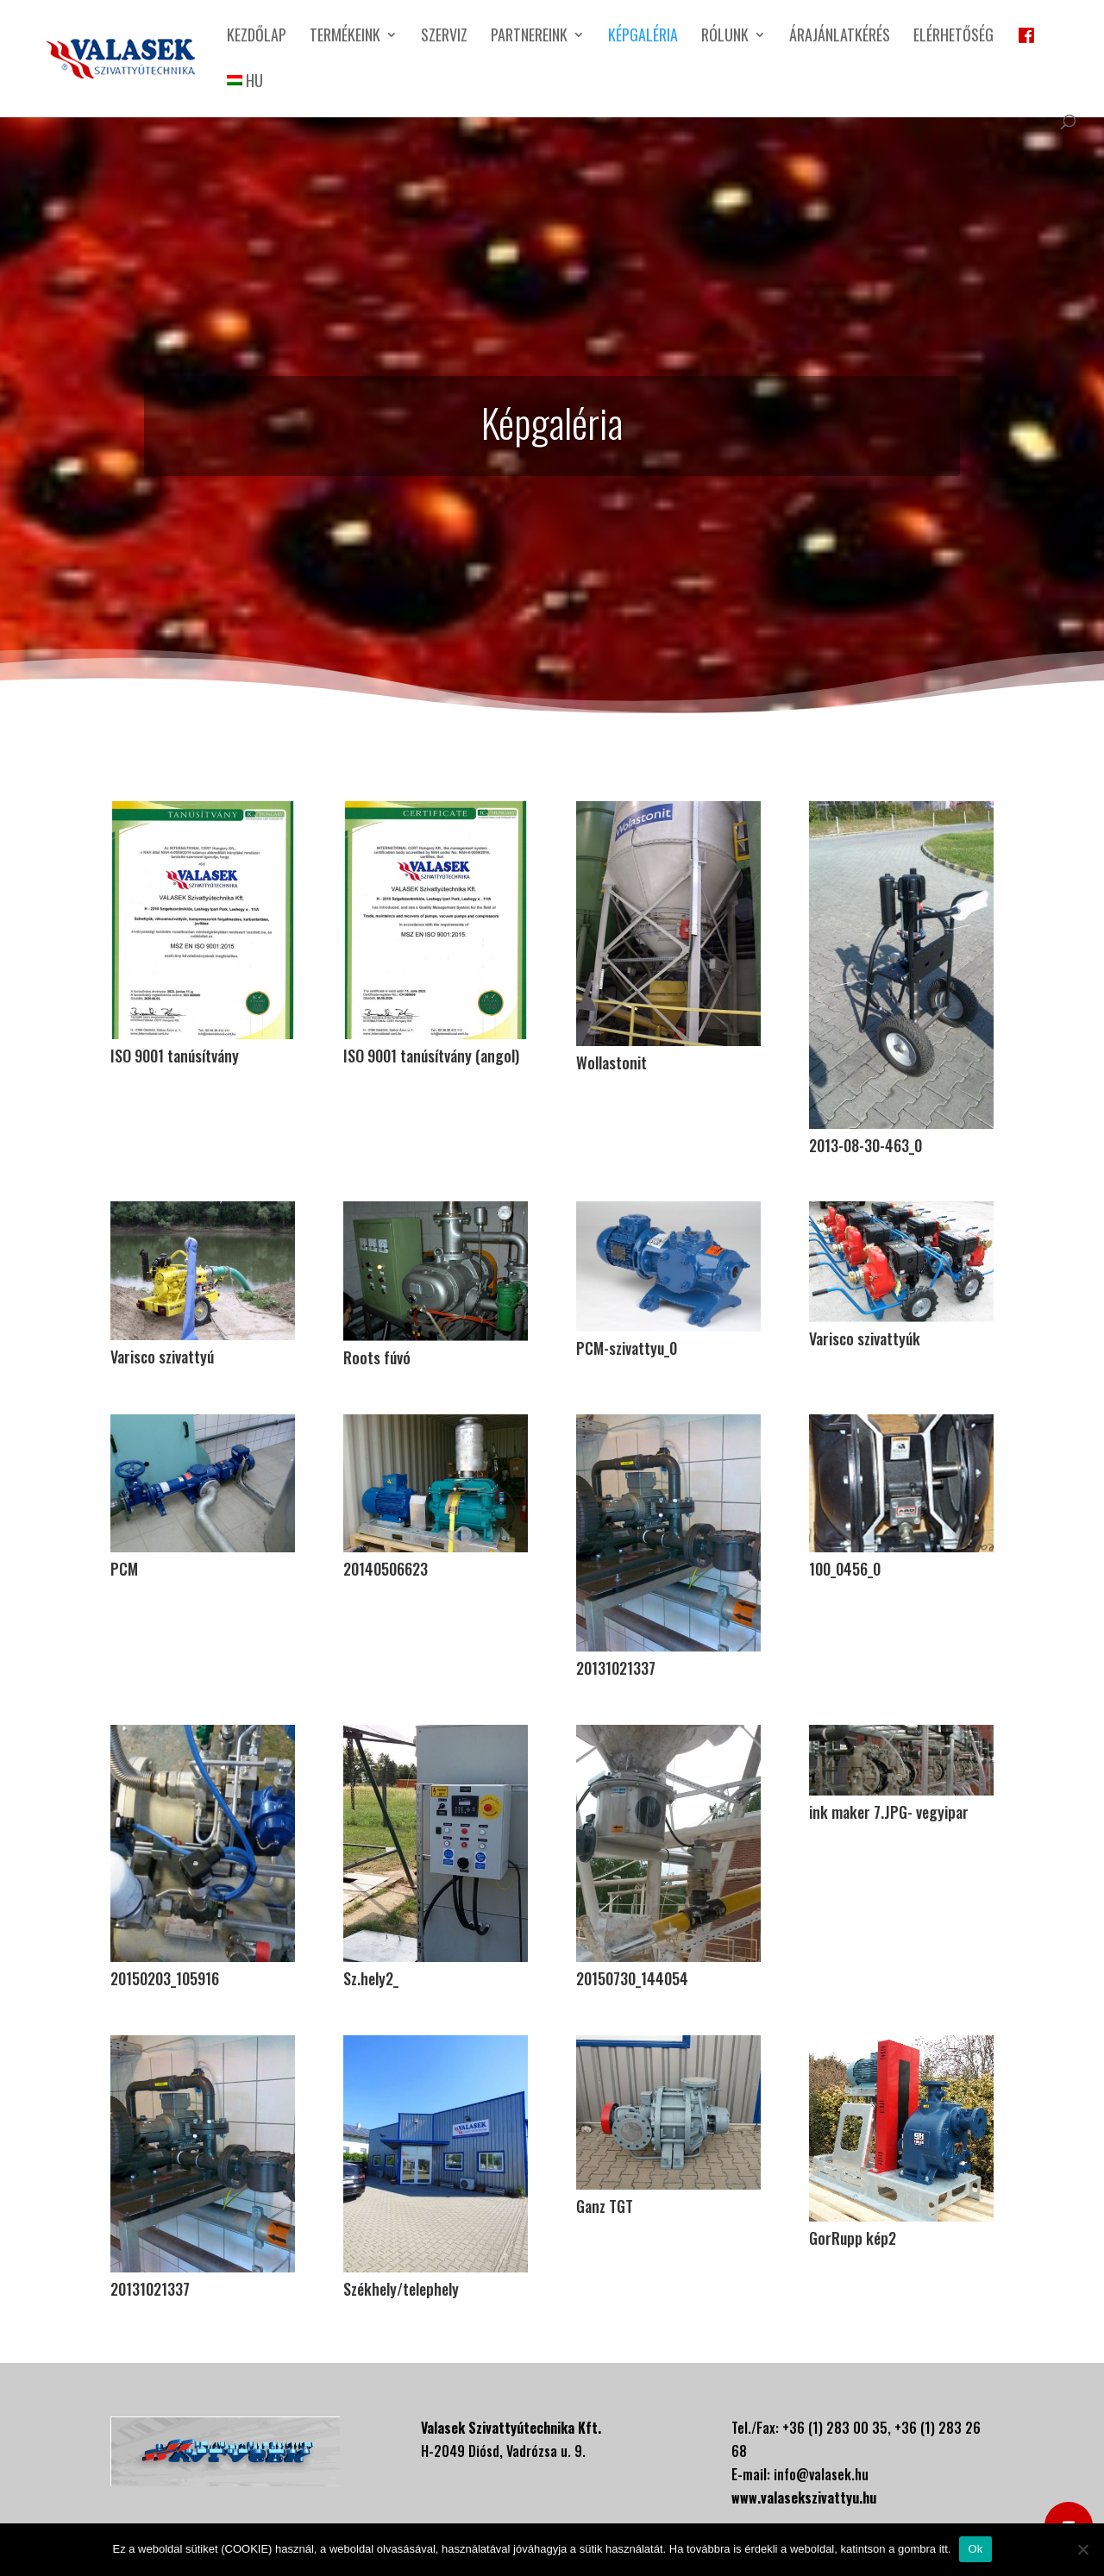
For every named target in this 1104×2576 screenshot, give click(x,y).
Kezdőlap (256, 37)
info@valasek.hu (821, 2474)
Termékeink (345, 37)
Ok (975, 2548)
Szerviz (444, 37)
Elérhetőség (953, 37)
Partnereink (529, 37)
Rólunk (725, 37)
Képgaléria (643, 37)
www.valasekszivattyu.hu (803, 2497)
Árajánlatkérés (839, 37)
